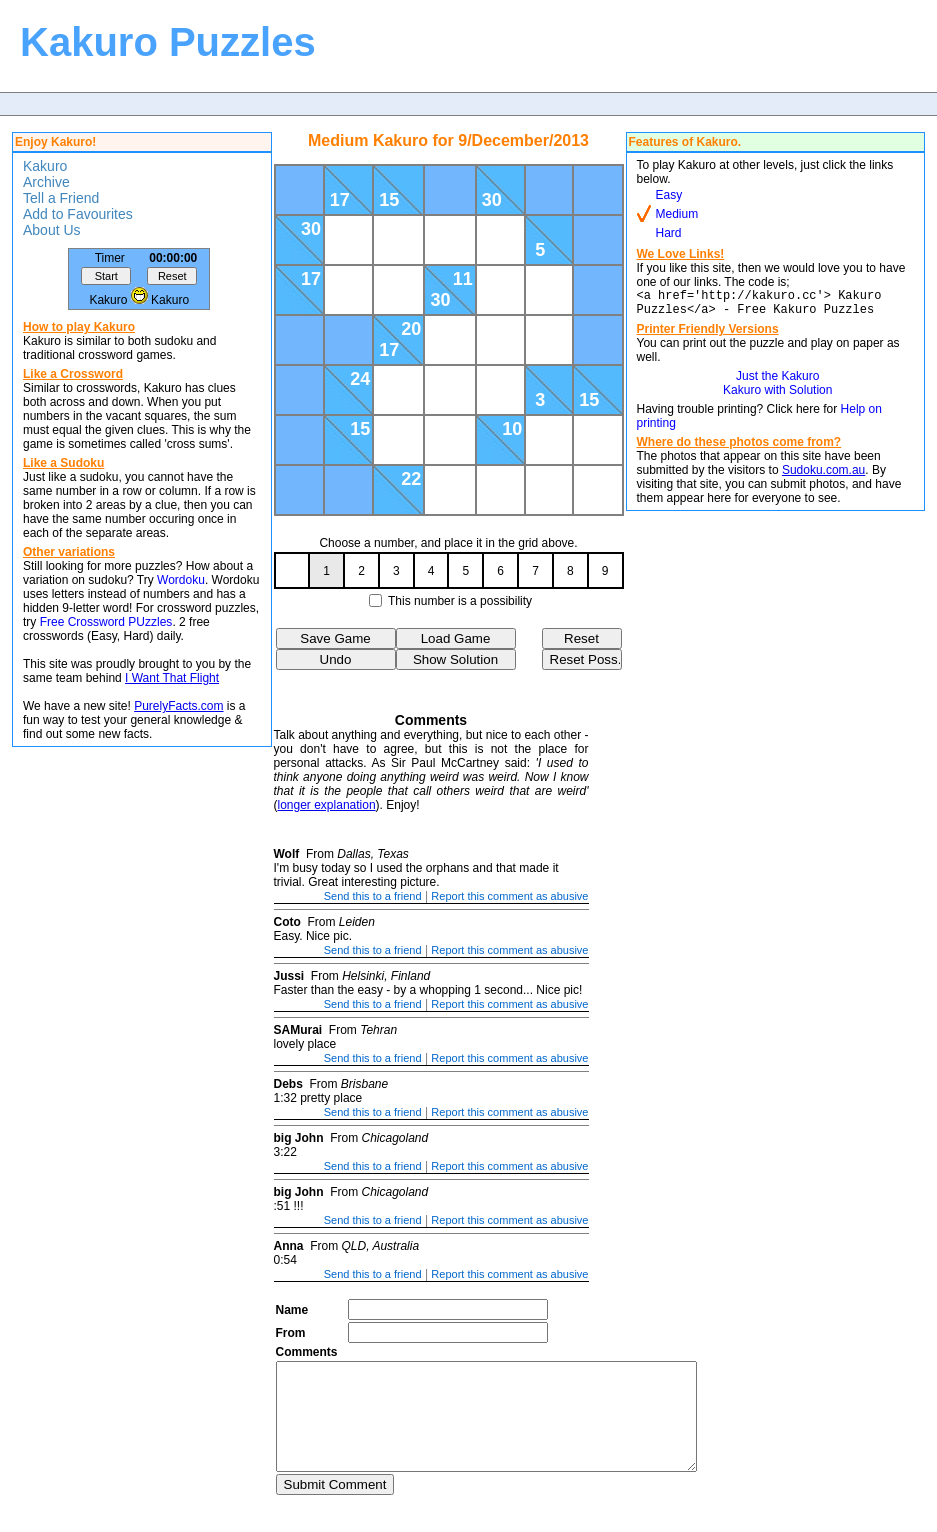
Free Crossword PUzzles (106, 622)
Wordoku (181, 580)
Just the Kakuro (777, 382)
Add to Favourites (78, 214)
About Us (52, 230)
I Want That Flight (172, 678)
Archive (46, 182)
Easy (669, 195)
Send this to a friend (373, 896)
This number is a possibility (460, 601)
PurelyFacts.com (178, 706)
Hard (669, 233)
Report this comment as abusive (509, 896)
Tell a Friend (61, 198)
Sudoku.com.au (823, 476)
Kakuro (45, 166)
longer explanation (327, 805)
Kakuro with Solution (777, 396)
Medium (677, 214)
